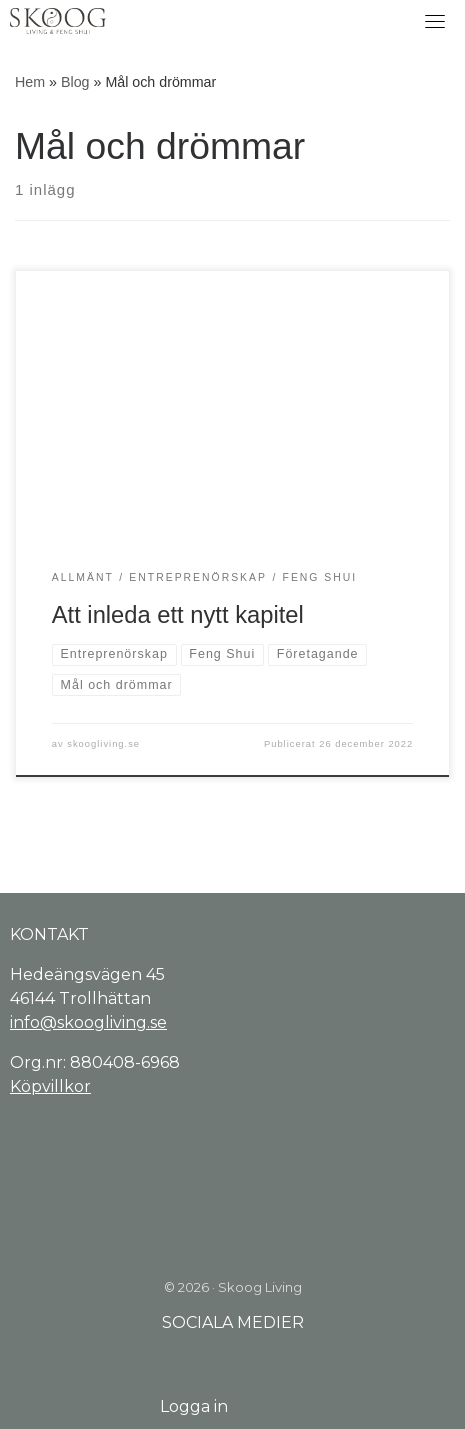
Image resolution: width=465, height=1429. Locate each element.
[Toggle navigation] (435, 21)
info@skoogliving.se (88, 1022)
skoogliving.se (103, 744)
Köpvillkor (50, 1086)
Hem (30, 82)
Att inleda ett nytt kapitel (178, 615)
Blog (75, 82)
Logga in (194, 1406)
